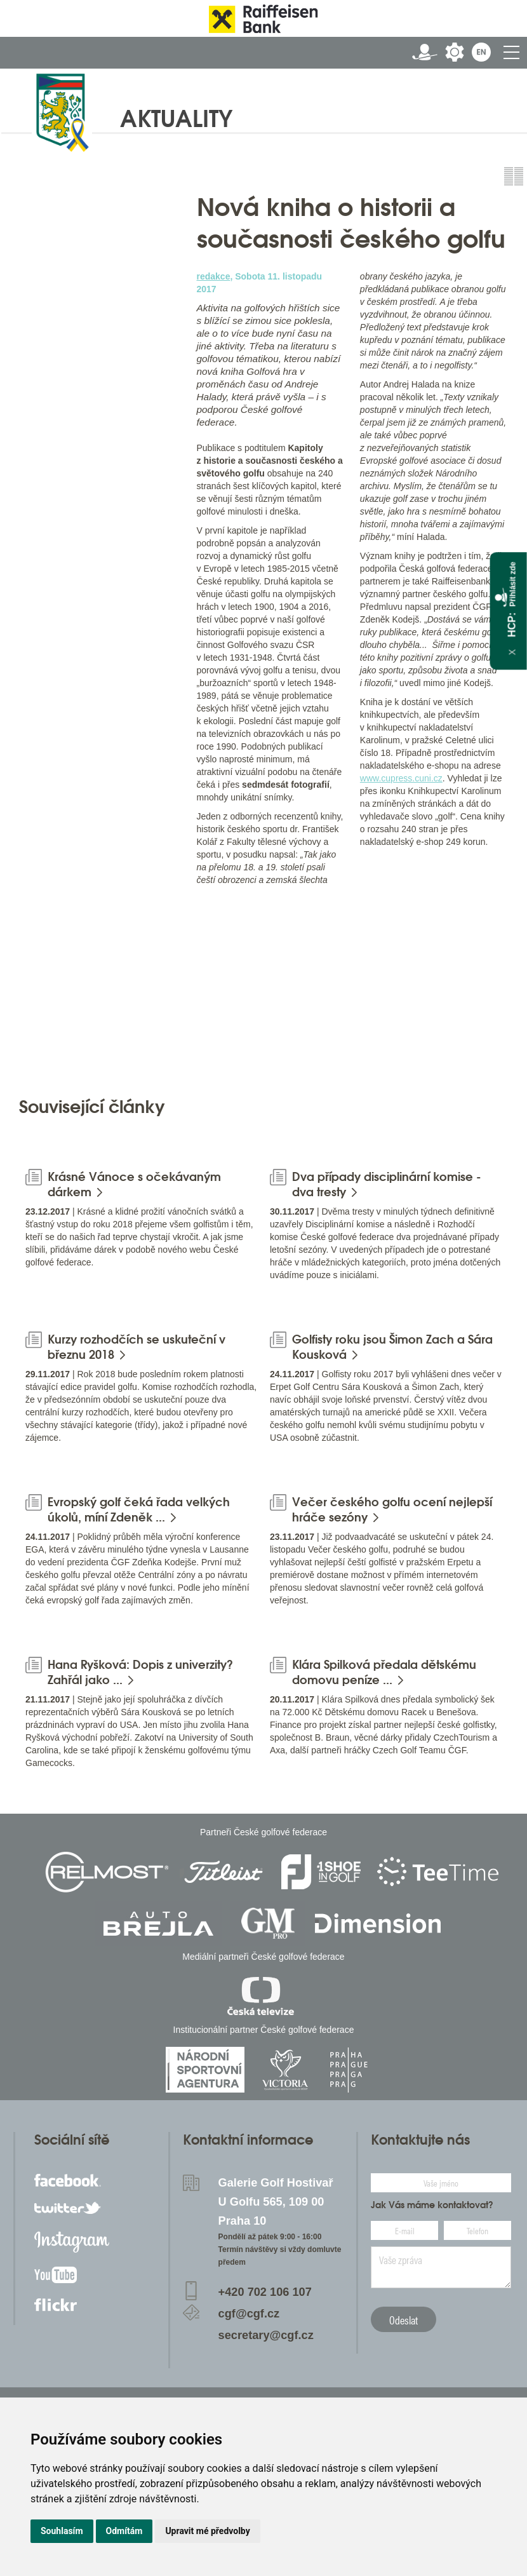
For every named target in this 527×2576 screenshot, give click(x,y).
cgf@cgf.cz (249, 2313)
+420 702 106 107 (265, 2292)
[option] (100, 987)
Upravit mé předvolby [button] (207, 2531)
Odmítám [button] (124, 2531)
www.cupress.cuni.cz (401, 778)
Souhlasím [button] (62, 2531)
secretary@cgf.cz (266, 2335)
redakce (213, 276)
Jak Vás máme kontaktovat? (432, 2205)
